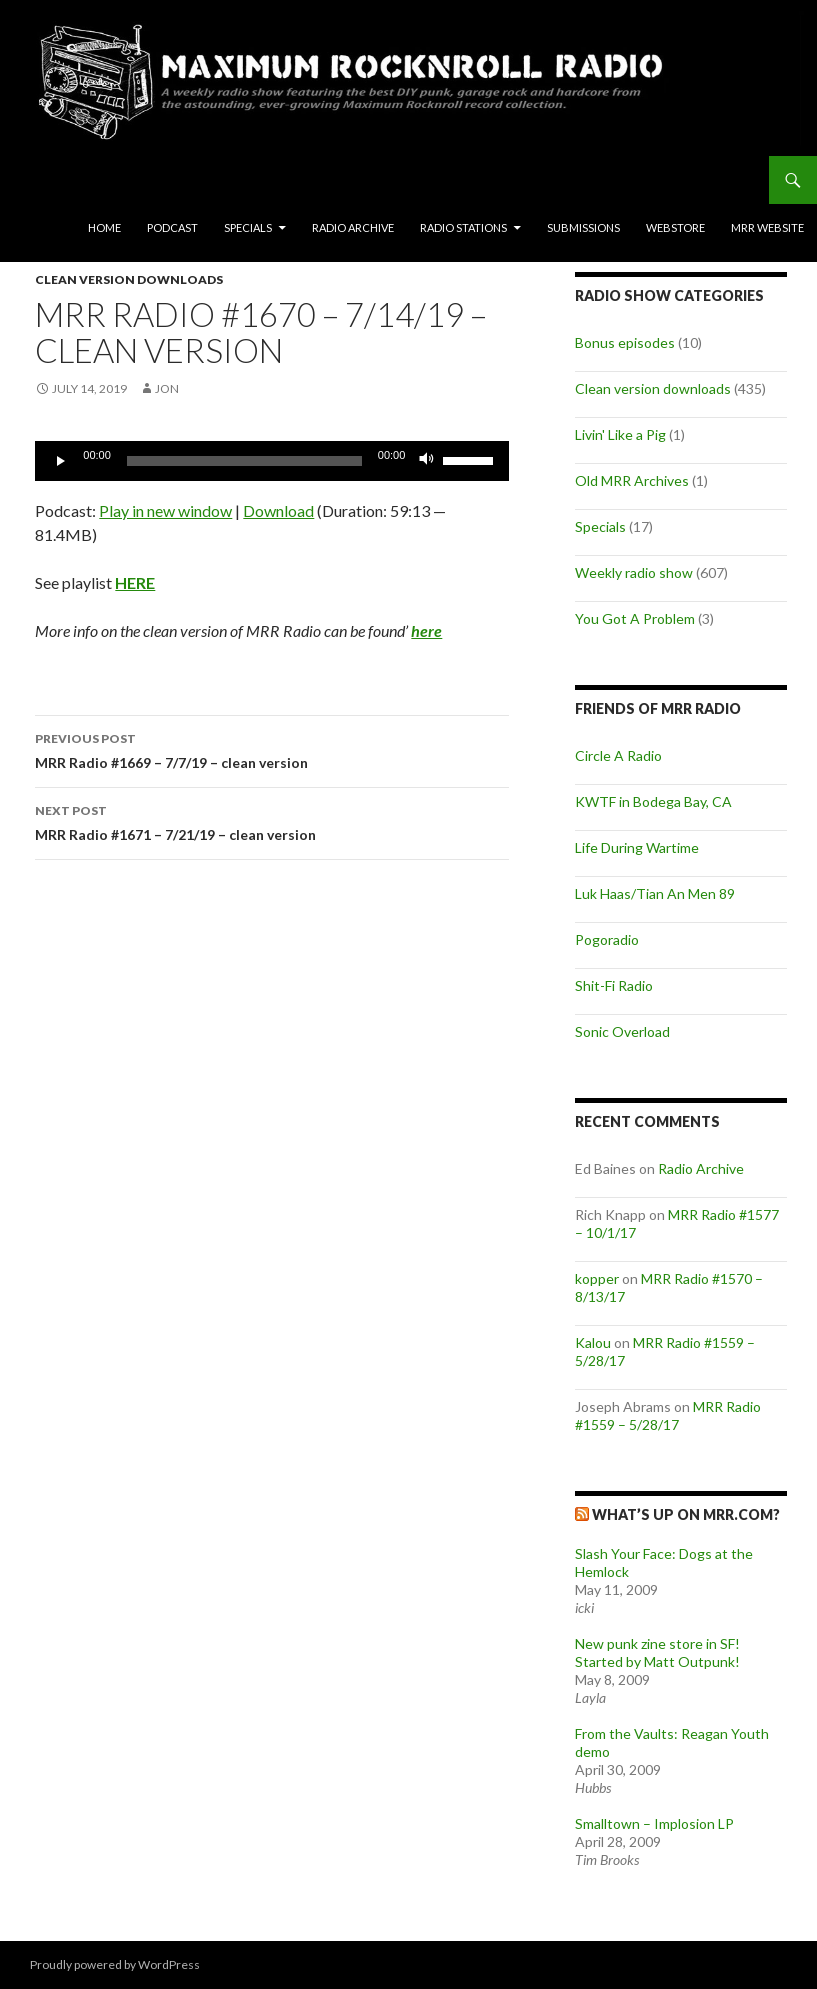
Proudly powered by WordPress (115, 1964)
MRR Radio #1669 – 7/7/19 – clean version (272, 749)
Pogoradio (607, 939)
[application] (272, 461)
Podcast (172, 227)
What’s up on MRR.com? (686, 1514)
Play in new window (165, 510)
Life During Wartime (637, 847)
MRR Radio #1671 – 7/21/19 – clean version (272, 821)
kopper (597, 1278)
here (426, 630)
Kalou (593, 1342)
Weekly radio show (634, 572)
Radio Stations (463, 227)
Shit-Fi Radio (614, 985)
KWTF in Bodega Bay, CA (653, 801)
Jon (167, 388)
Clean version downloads (129, 279)
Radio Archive (353, 227)
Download (278, 510)
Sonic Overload (622, 1031)
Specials (248, 227)
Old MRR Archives (632, 480)
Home (104, 227)
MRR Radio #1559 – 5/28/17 (668, 1415)
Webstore (675, 227)
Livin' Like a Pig (620, 434)
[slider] (244, 461)
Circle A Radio (618, 755)
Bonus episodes (625, 342)
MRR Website (767, 227)
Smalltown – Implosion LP (654, 1823)
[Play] (61, 461)
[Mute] (427, 461)
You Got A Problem (635, 618)
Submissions (583, 227)
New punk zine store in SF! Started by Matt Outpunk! (657, 1652)
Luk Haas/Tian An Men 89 (655, 893)
